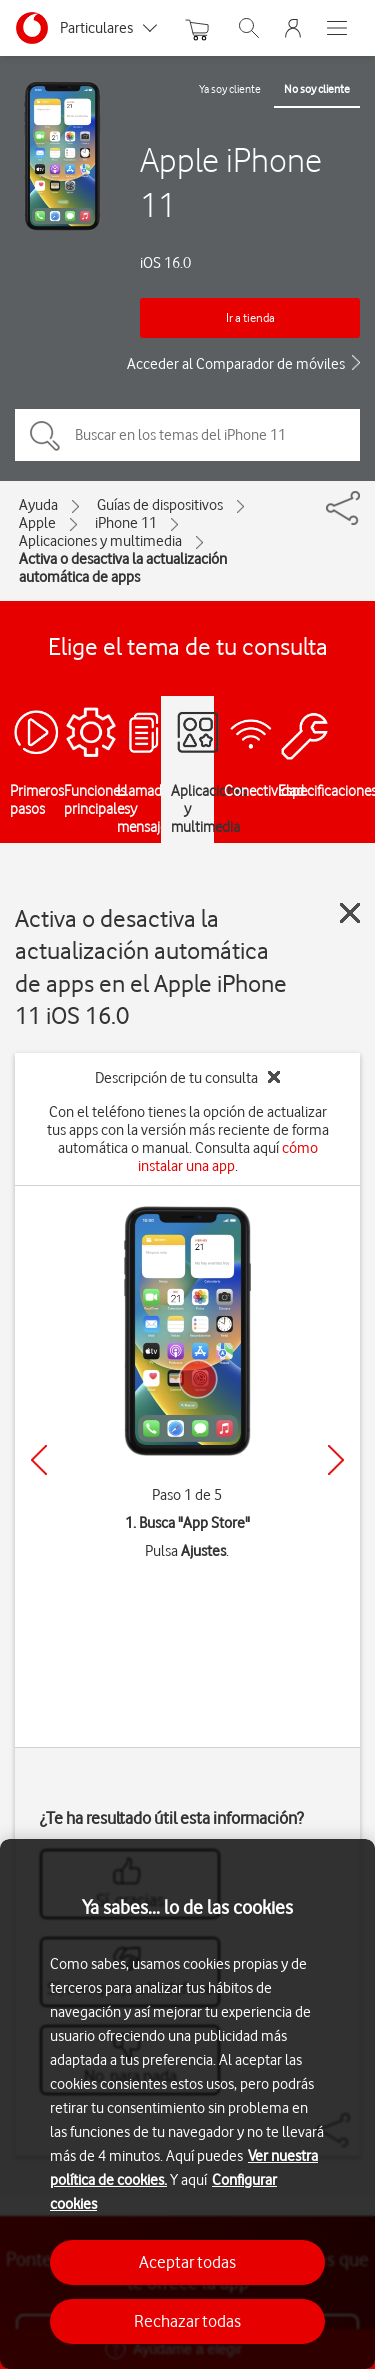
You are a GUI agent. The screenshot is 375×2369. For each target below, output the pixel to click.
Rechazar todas (187, 2321)
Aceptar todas (187, 2262)
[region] (187, 2104)
